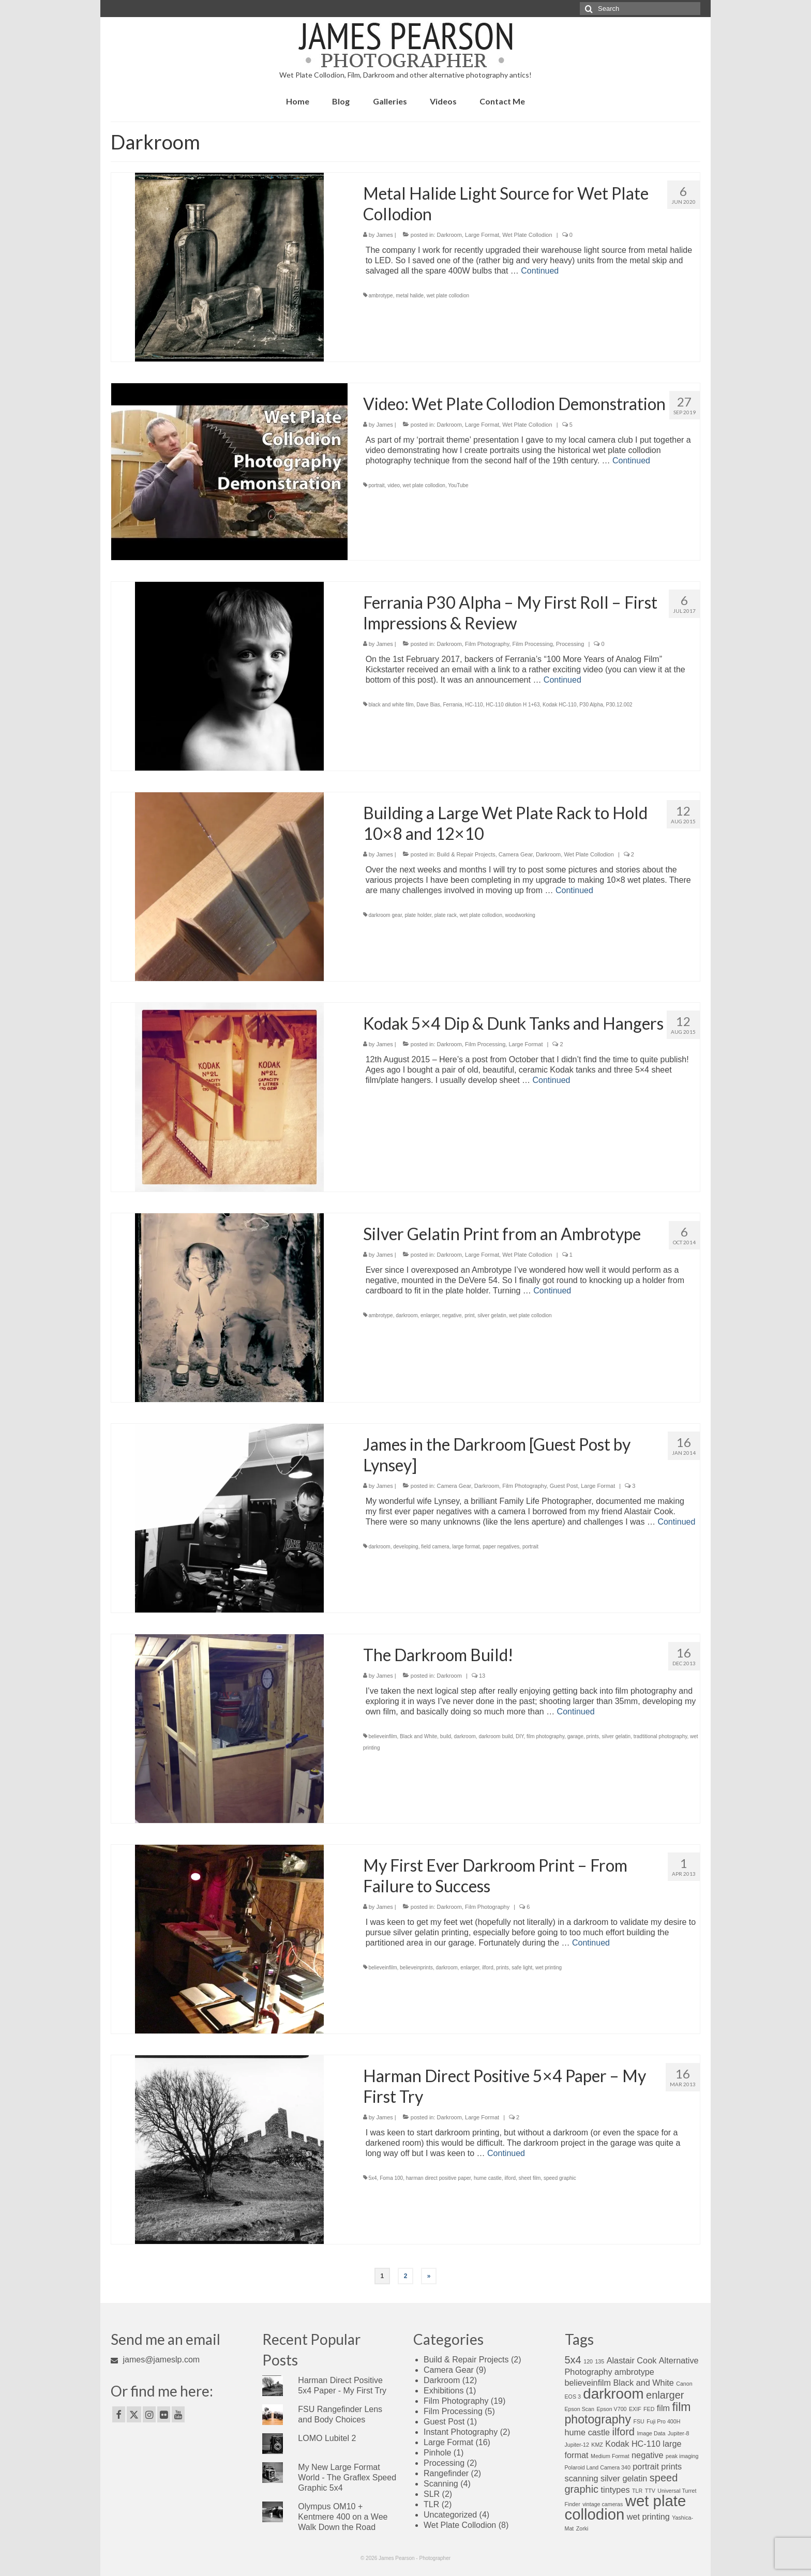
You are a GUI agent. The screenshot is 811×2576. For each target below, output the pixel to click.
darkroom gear (384, 915)
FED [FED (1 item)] (648, 2409)
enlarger (429, 1315)
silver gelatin (491, 1315)
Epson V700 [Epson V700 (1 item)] (611, 2409)
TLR (431, 2504)
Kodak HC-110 (560, 704)
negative (452, 1315)
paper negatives (501, 1546)
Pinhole (437, 2452)
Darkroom (449, 235)
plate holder (417, 915)
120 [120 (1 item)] (588, 2361)
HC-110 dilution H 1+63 (512, 704)
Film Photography (487, 644)
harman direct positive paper (438, 2178)
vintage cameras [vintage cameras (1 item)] (602, 2504)
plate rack (445, 915)
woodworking (520, 915)
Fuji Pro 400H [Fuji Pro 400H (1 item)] (663, 2421)
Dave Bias (428, 704)
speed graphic (560, 2178)
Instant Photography (461, 2432)
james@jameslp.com (155, 2359)
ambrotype (380, 295)
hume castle (488, 2178)
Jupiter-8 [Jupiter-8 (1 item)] (678, 2433)
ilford (487, 1967)
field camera (435, 1546)
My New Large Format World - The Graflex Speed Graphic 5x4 (347, 2477)
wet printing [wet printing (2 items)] (648, 2516)
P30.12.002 (619, 704)
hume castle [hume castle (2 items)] (587, 2432)
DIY (519, 1736)
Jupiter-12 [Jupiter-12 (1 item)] (577, 2445)
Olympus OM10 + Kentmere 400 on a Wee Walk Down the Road (342, 2517)
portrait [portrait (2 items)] (646, 2466)
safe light (522, 1967)
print (469, 1315)
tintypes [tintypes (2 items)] (615, 2489)
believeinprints (416, 1967)
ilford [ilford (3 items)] (623, 2431)
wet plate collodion (448, 295)
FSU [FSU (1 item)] (638, 2421)
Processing (570, 644)
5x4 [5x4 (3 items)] (573, 2360)
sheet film (530, 2178)
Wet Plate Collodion (527, 235)
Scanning (441, 2483)
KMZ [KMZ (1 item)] (597, 2445)
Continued (540, 270)
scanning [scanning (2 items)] (581, 2478)
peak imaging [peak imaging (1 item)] (682, 2456)
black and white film (390, 704)
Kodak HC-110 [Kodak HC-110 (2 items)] (632, 2443)
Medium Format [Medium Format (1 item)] (610, 2456)
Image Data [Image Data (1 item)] (651, 2433)
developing (405, 1546)
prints (593, 1736)
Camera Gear (516, 854)
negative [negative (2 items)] (647, 2455)
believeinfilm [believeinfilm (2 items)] (588, 2382)
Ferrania (452, 704)
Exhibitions (443, 2390)
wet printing (548, 1967)
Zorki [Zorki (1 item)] (582, 2528)
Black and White (418, 1736)
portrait (376, 485)
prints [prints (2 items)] (671, 2466)
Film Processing (533, 644)
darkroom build (495, 1736)
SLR (432, 2494)
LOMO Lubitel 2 (327, 2438)
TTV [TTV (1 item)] (650, 2491)
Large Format (482, 235)
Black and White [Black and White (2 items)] (643, 2382)
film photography (545, 1736)
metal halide (410, 295)
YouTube (458, 485)
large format (465, 1546)
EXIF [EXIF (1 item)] (635, 2409)
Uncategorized (450, 2514)
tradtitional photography (660, 1736)
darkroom (406, 1315)
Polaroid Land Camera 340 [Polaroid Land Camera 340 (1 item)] (597, 2467)
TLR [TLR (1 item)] (637, 2491)
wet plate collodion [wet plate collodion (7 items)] (625, 2507)
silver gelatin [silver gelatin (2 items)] (623, 2478)
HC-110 (474, 704)
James (384, 235)
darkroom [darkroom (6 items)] (613, 2394)
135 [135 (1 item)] (599, 2361)
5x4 (372, 2178)
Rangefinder (446, 2473)
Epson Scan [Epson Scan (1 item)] (579, 2409)
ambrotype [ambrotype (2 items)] (634, 2371)
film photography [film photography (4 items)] (628, 2413)
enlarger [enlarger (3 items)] (665, 2395)
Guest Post (564, 1486)
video (393, 485)
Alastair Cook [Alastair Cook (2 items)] (632, 2360)
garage (575, 1736)
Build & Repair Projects (466, 854)
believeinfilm (382, 1736)
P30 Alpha (591, 704)
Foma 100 (391, 2178)
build (445, 1736)
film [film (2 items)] (663, 2408)
